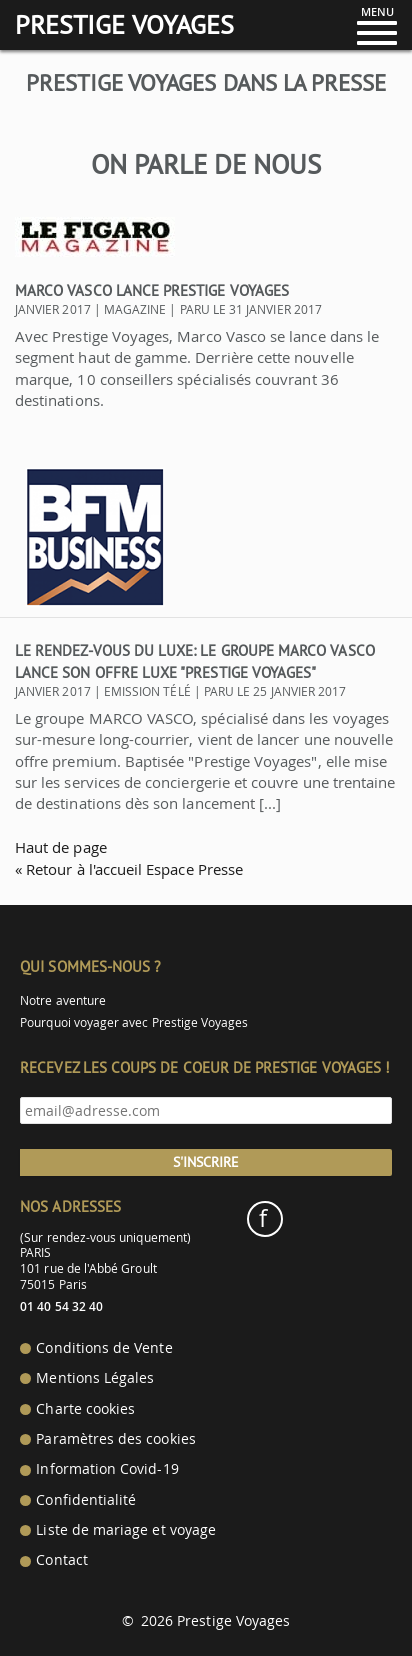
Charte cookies (85, 1409)
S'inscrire (206, 1162)
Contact (61, 1560)
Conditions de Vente (104, 1348)
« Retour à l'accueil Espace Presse (129, 869)
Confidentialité (86, 1500)
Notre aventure (63, 1000)
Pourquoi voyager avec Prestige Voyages (134, 1022)
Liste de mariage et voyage (126, 1530)
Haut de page (61, 847)
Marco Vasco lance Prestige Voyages (152, 290)
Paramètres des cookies (115, 1439)
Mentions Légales (95, 1378)
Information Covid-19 (107, 1469)
